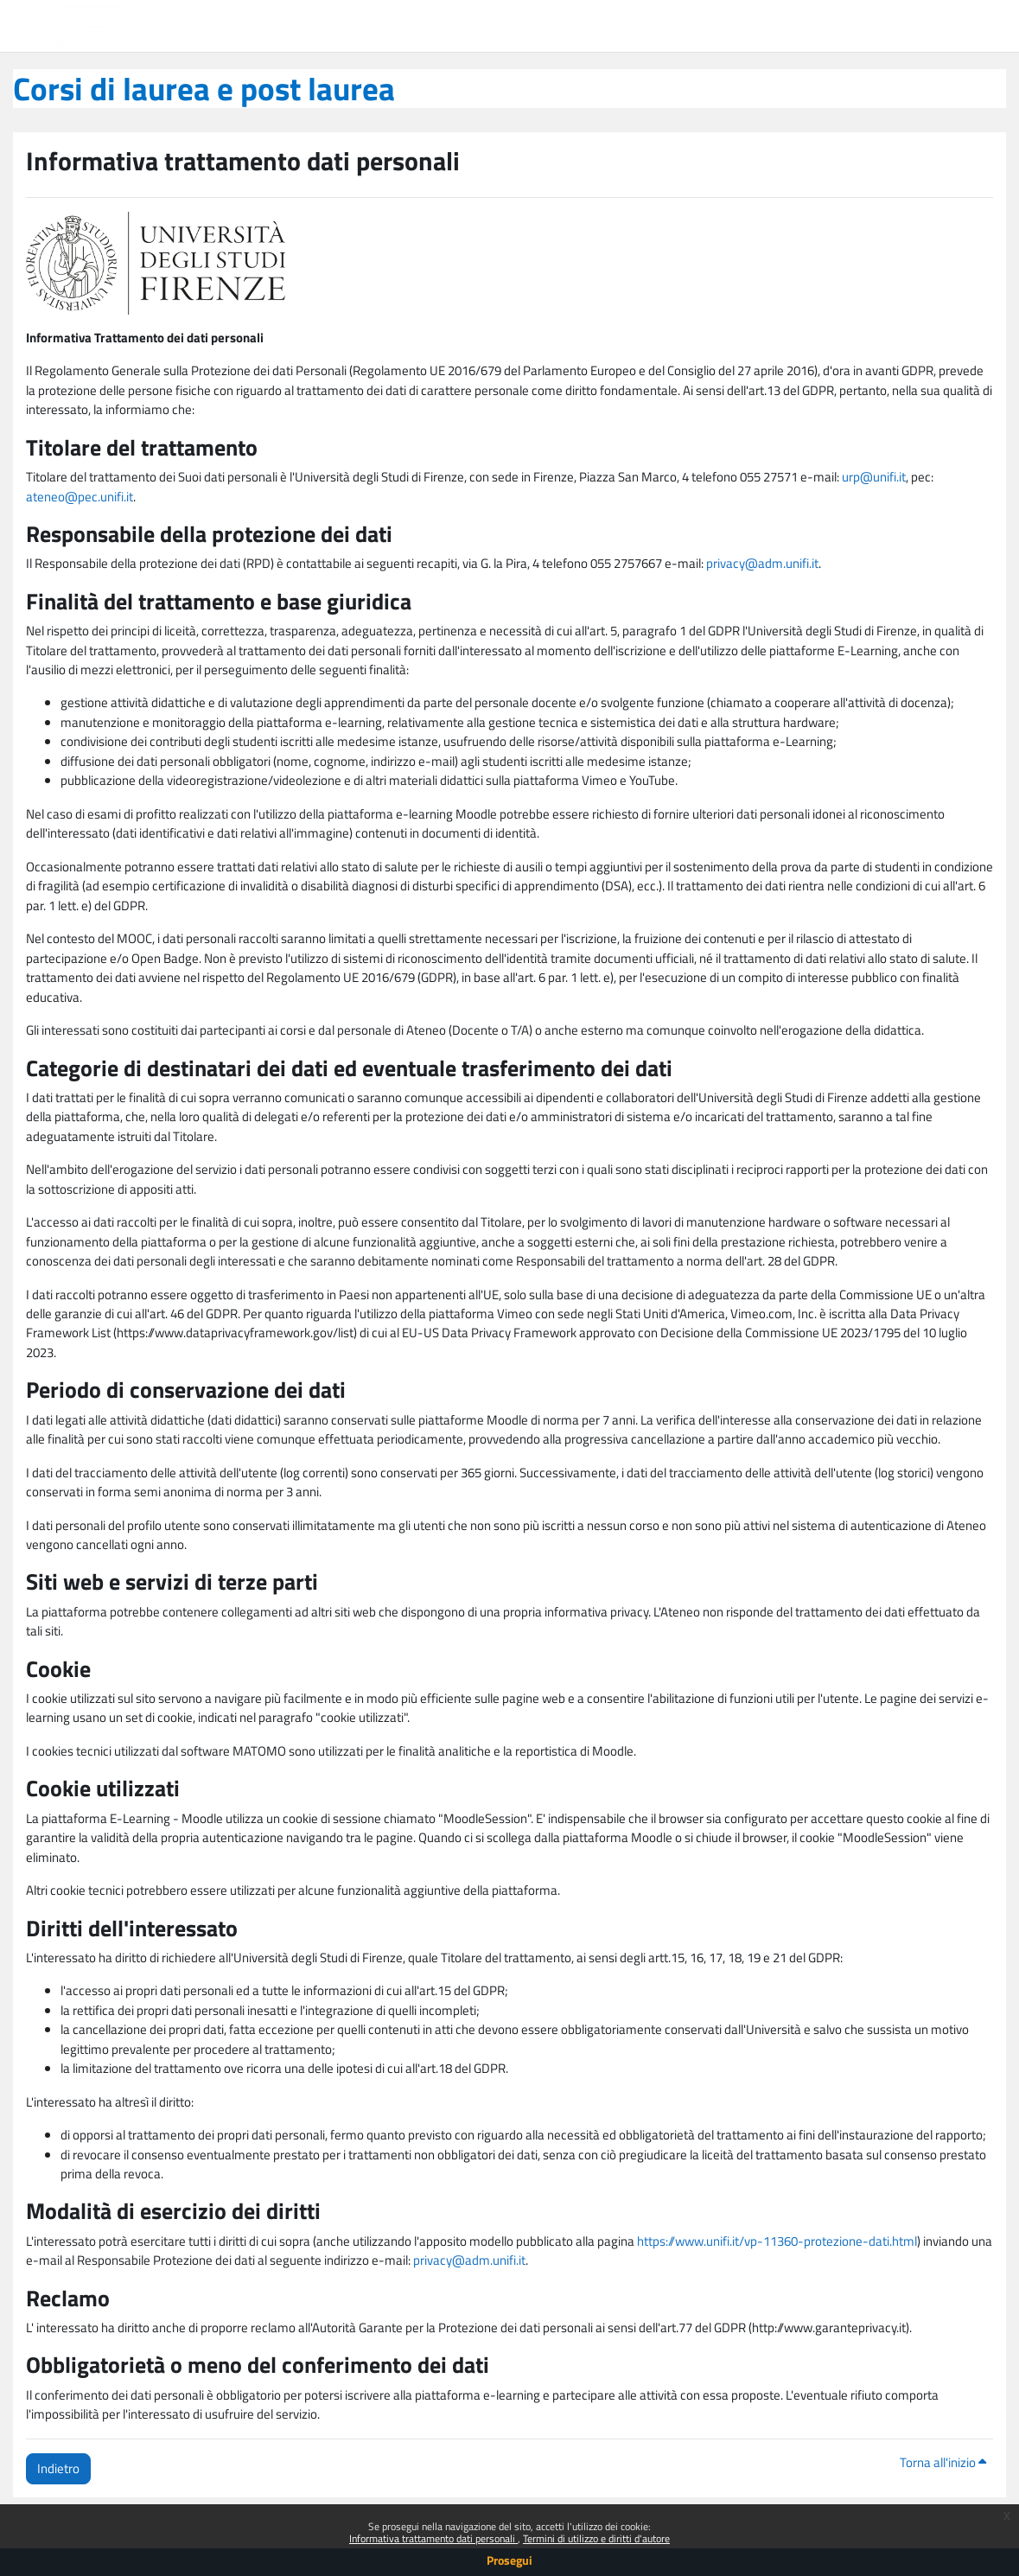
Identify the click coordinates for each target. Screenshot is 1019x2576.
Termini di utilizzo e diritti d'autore (596, 2538)
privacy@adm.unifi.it (762, 563)
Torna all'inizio (943, 2462)
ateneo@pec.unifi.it (79, 497)
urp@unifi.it (874, 477)
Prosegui (509, 2560)
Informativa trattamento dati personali (433, 2538)
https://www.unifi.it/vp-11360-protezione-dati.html (777, 2241)
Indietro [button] (58, 2468)
